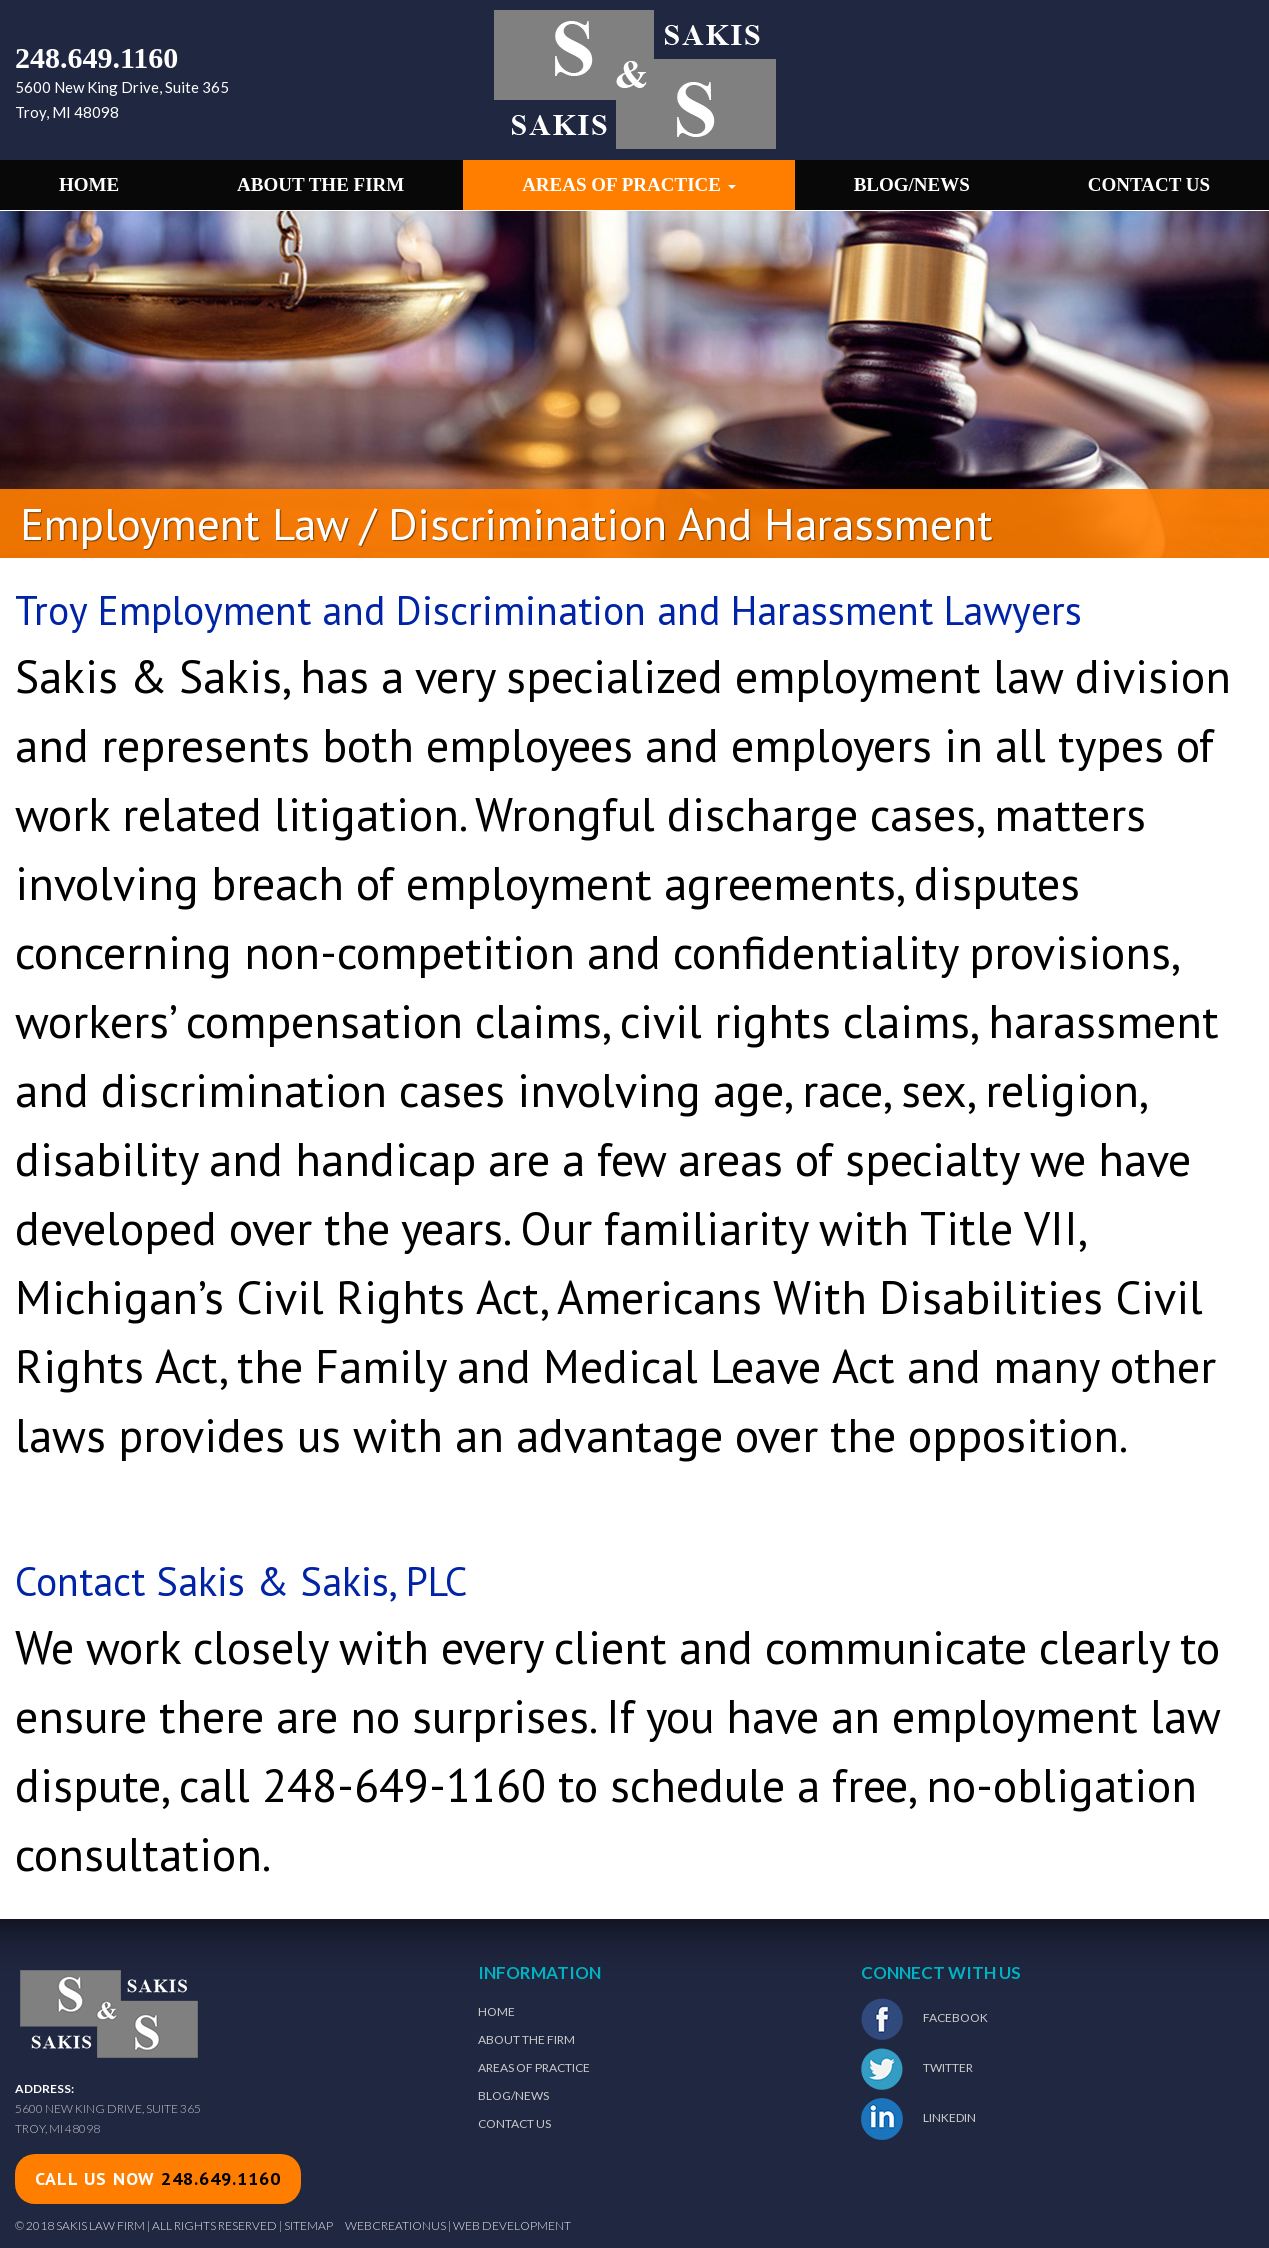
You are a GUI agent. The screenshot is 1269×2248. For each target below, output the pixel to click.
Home (89, 184)
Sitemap (308, 2225)
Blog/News (912, 184)
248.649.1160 (96, 57)
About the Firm (320, 184)
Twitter (917, 2069)
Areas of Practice (629, 184)
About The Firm (526, 2039)
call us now (158, 2178)
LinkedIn (918, 2119)
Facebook (924, 2019)
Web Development (512, 2225)
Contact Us (1149, 184)
